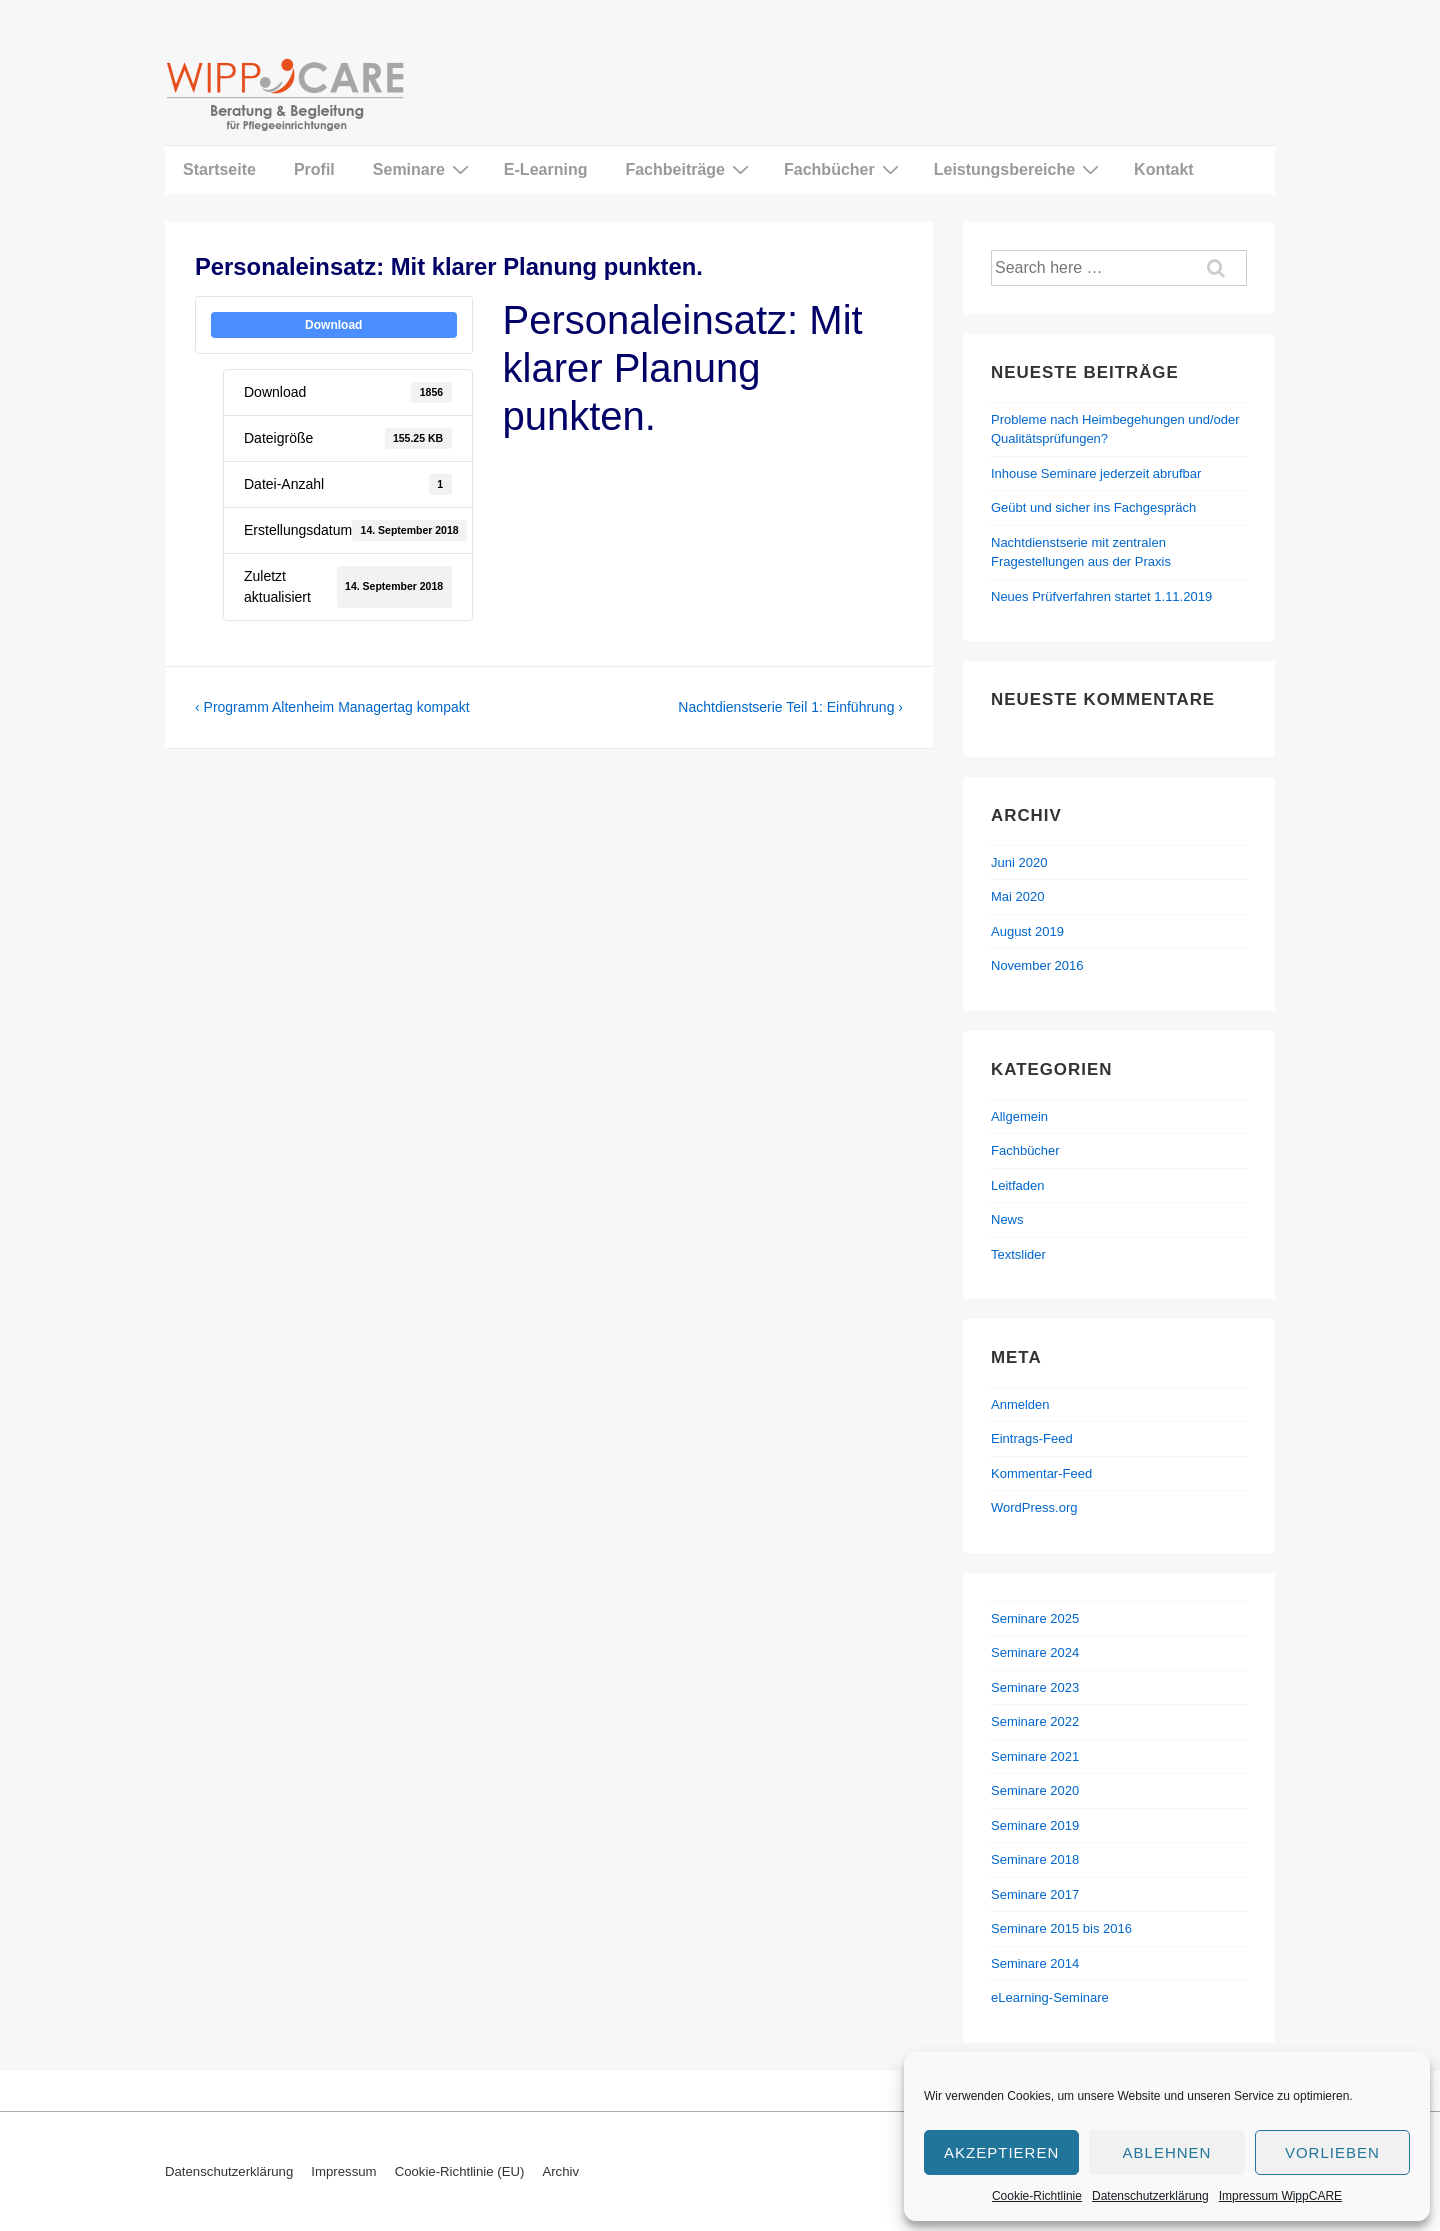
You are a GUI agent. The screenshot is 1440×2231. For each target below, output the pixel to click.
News (1007, 1219)
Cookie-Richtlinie (1037, 2196)
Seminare (423, 169)
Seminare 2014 (1035, 1963)
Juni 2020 (1019, 862)
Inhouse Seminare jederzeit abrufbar (1096, 473)
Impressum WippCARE (1280, 2196)
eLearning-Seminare (1050, 1997)
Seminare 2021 (1035, 1756)
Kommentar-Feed (1041, 1473)
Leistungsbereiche (1019, 169)
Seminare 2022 (1035, 1721)
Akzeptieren (1001, 2152)
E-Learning (546, 169)
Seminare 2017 (1035, 1894)
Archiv (560, 2171)
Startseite (219, 169)
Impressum (343, 2171)
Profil (314, 169)
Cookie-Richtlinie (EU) (460, 2171)
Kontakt (1164, 169)
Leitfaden (1018, 1185)
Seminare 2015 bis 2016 (1061, 1928)
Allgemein (1019, 1116)
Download (333, 325)
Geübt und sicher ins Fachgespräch (1093, 507)
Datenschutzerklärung (1150, 2196)
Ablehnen (1167, 2152)
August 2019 (1027, 931)
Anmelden (1020, 1404)
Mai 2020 (1017, 896)
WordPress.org (1034, 1507)
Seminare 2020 (1035, 1790)
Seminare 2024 (1035, 1652)
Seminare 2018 (1035, 1859)
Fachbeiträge (689, 169)
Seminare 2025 (1035, 1618)
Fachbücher (844, 169)
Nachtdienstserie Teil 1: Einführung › (790, 707)
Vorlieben (1332, 2152)
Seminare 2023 (1035, 1687)
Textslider (1018, 1254)
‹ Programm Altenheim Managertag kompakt (332, 707)
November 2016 (1037, 965)
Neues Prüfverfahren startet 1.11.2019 (1101, 596)
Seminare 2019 (1035, 1825)
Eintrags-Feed (1032, 1438)
